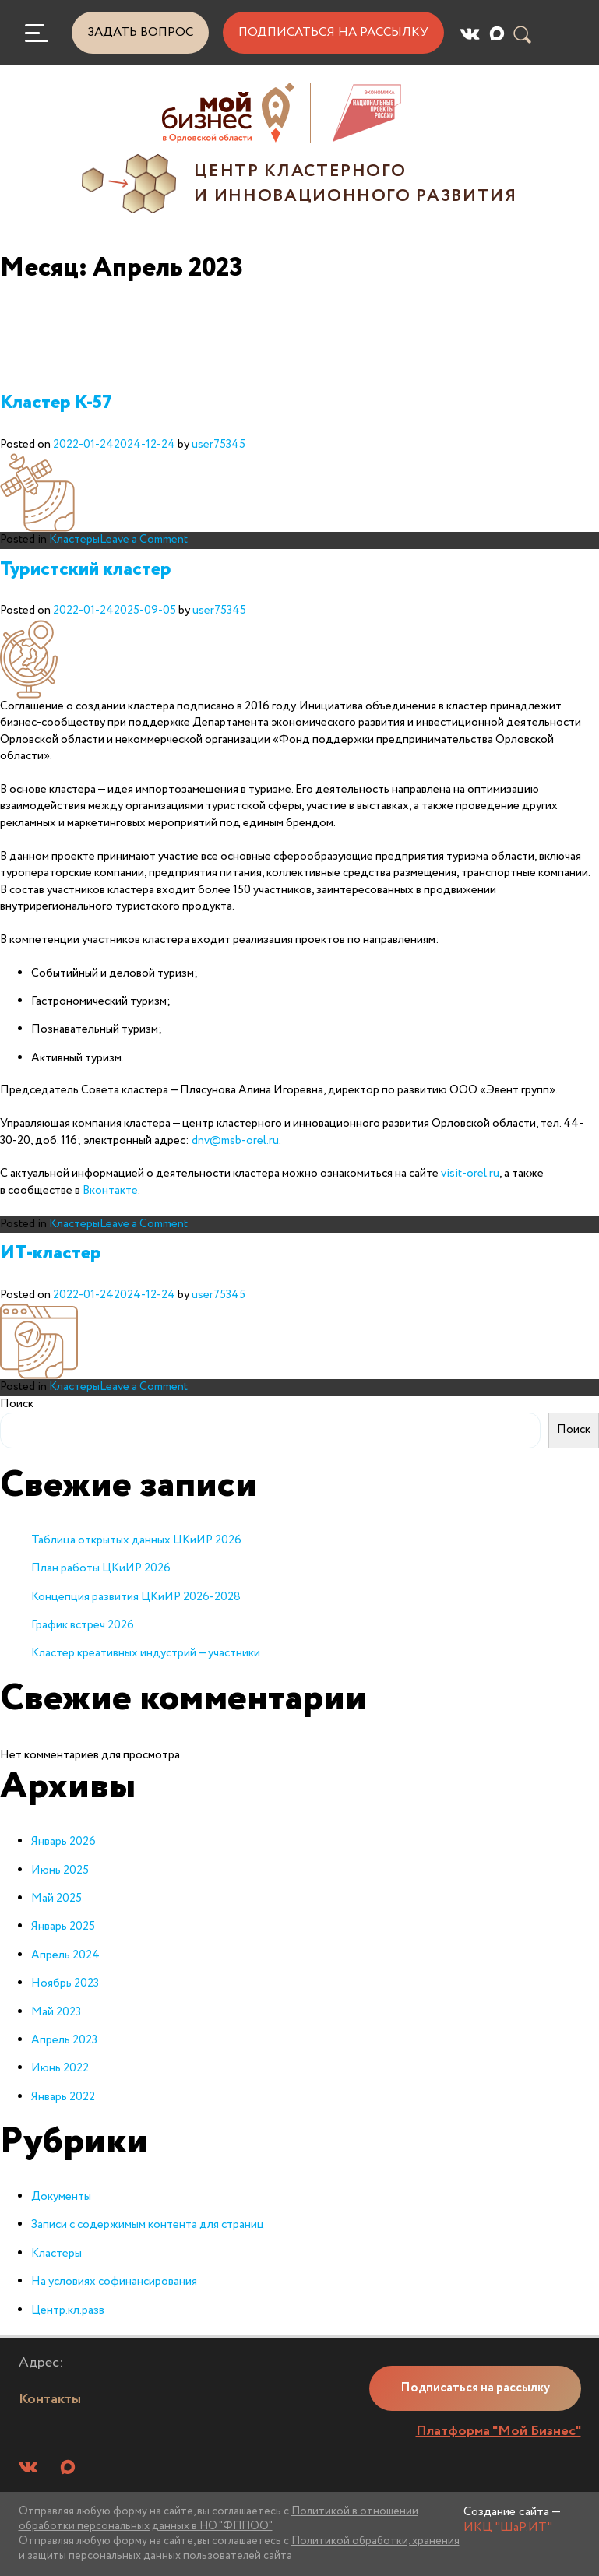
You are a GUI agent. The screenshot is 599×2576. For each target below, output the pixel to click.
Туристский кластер (85, 569)
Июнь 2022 (60, 2068)
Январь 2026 (63, 1841)
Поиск (16, 1404)
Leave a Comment (144, 539)
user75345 (218, 444)
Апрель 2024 (65, 1955)
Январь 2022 (63, 2097)
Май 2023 (56, 2012)
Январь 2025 (63, 1926)
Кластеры (74, 539)
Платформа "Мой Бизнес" (498, 2431)
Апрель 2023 (64, 2040)
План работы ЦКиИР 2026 (101, 1568)
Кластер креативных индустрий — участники (145, 1653)
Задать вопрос (140, 32)
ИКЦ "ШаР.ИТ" (507, 2527)
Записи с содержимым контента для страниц (147, 2224)
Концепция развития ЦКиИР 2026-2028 (136, 1597)
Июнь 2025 (60, 1870)
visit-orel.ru (470, 1173)
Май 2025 (56, 1898)
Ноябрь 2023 (65, 1983)
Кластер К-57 (56, 403)
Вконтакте (110, 1190)
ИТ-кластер (50, 1253)
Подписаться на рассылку (333, 32)
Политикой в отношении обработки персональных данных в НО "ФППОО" (218, 2519)
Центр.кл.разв (67, 2310)
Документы (61, 2196)
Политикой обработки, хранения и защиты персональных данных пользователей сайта (239, 2548)
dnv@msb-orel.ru (235, 1140)
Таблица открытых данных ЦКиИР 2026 (136, 1540)
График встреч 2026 (82, 1625)
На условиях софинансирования (114, 2281)
